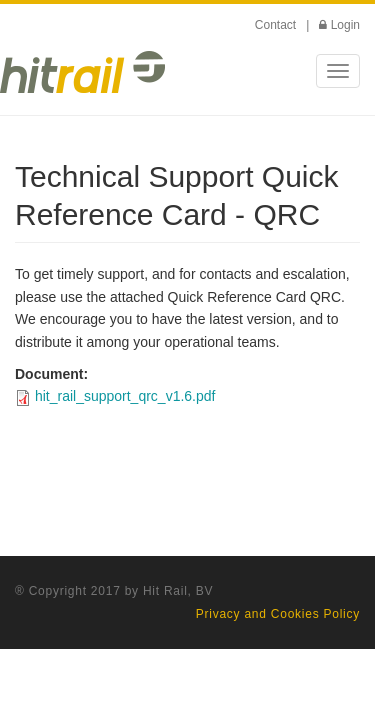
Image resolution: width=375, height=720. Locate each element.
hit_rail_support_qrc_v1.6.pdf (125, 396)
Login (345, 25)
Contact (275, 25)
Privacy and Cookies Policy (278, 614)
